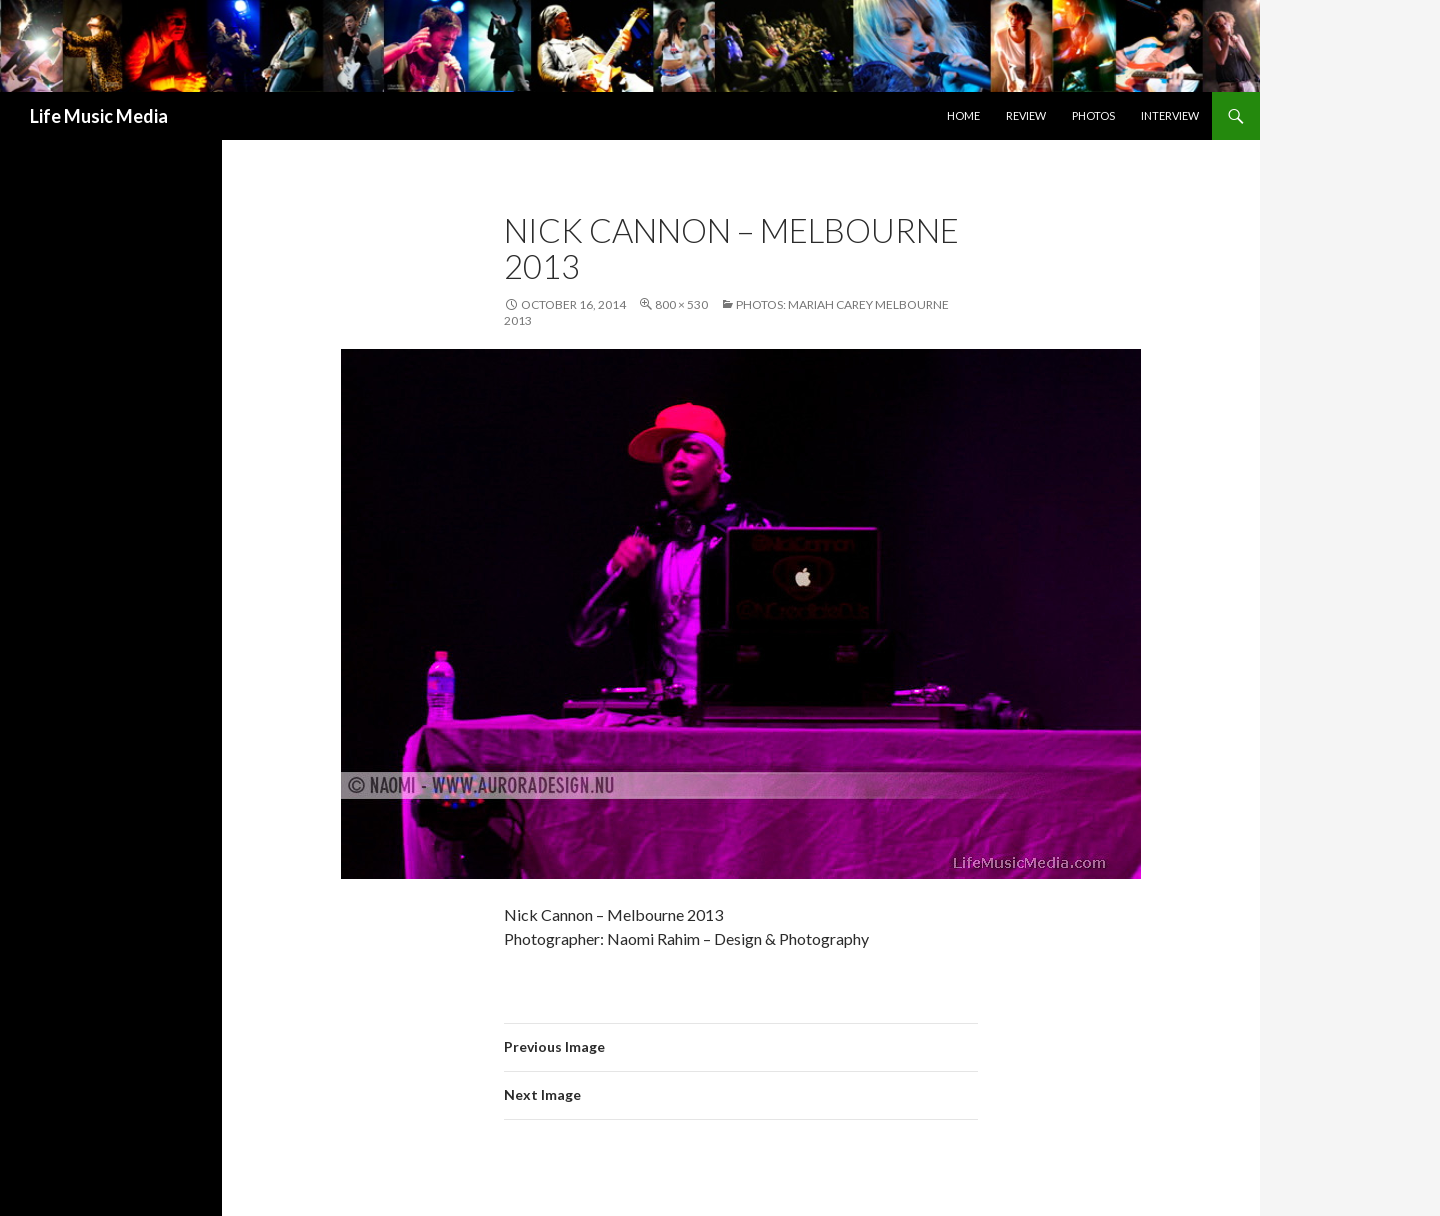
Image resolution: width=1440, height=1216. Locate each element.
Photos (1093, 115)
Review (1026, 115)
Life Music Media (99, 116)
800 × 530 (681, 304)
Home (963, 115)
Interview (1170, 115)
